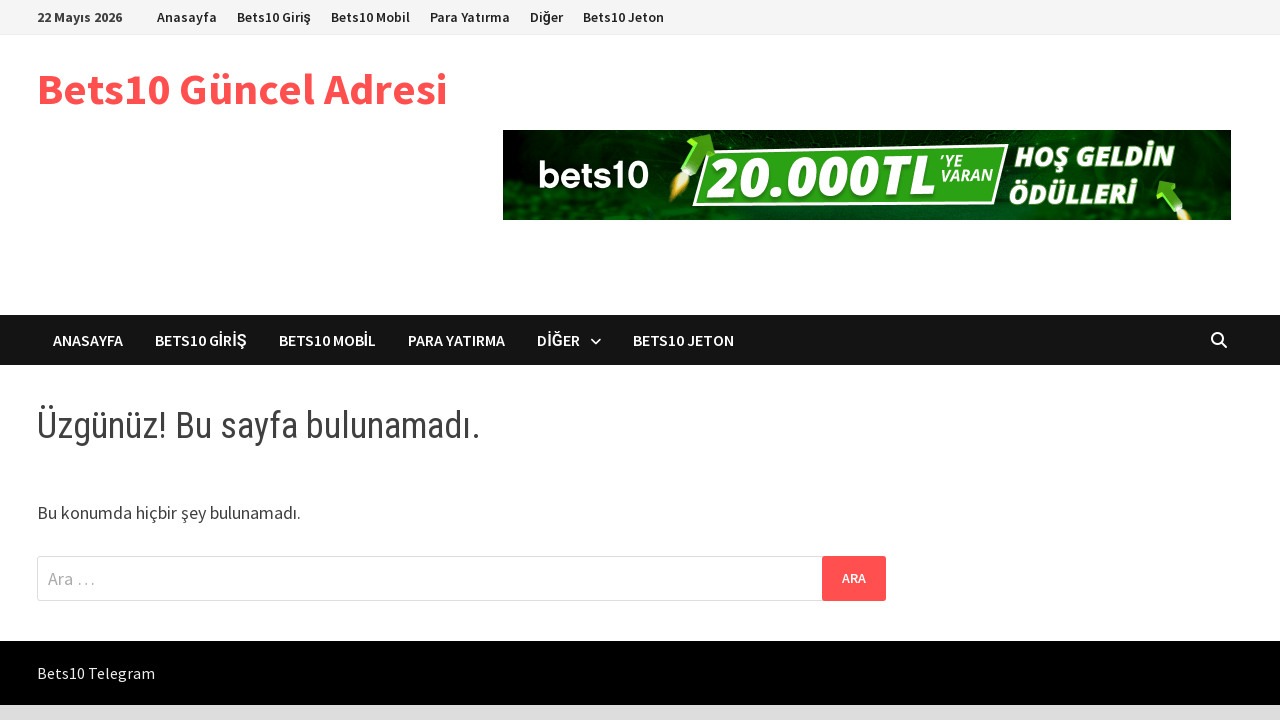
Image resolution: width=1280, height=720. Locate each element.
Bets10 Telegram (96, 673)
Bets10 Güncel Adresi (242, 88)
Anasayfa (187, 17)
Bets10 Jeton (623, 17)
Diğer (546, 17)
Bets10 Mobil (370, 17)
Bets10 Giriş (274, 17)
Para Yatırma (470, 17)
